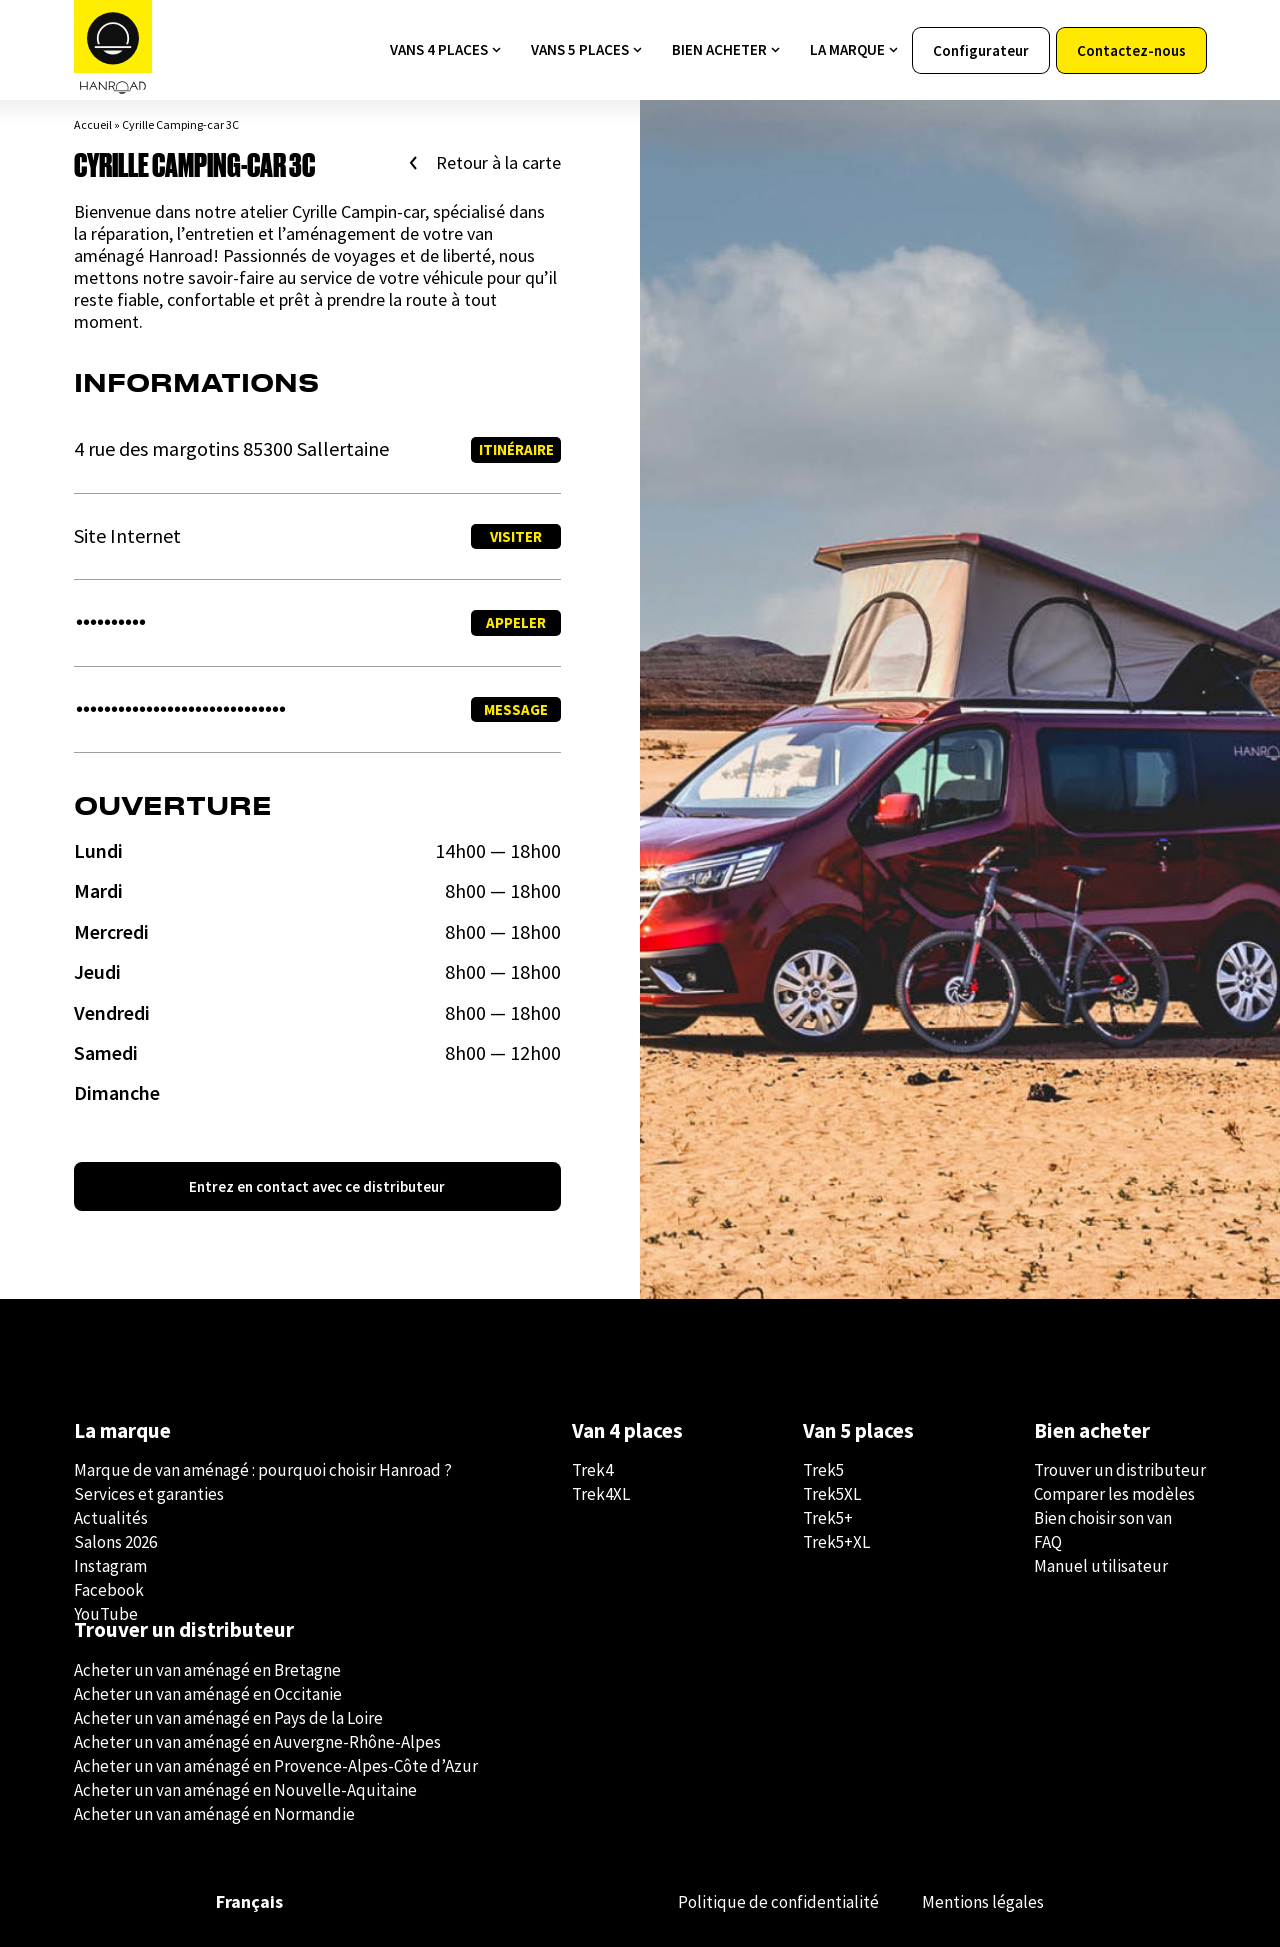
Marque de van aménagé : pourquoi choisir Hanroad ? (263, 1470)
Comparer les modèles (1114, 1494)
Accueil (93, 124)
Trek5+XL (836, 1542)
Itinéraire (516, 449)
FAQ (1048, 1542)
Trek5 (823, 1470)
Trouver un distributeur (1120, 1470)
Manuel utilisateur (1101, 1566)
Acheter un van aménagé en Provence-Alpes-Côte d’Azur (276, 1766)
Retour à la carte (498, 163)
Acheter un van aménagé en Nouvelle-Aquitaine (245, 1790)
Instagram (110, 1566)
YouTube (106, 1614)
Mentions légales (983, 1902)
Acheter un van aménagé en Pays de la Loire (228, 1718)
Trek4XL (601, 1494)
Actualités (111, 1518)
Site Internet (127, 535)
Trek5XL (832, 1494)
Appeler (516, 622)
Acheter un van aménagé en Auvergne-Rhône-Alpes (257, 1742)
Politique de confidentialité (778, 1902)
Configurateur (981, 50)
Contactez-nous (1131, 50)
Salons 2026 (115, 1542)
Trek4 (592, 1470)
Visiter (516, 536)
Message (516, 709)
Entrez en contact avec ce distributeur (317, 1186)
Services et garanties (149, 1494)
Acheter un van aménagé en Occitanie (208, 1694)
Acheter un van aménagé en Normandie (214, 1814)
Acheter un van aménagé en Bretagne (207, 1670)
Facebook (109, 1590)
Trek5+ (828, 1518)
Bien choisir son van (1103, 1518)
